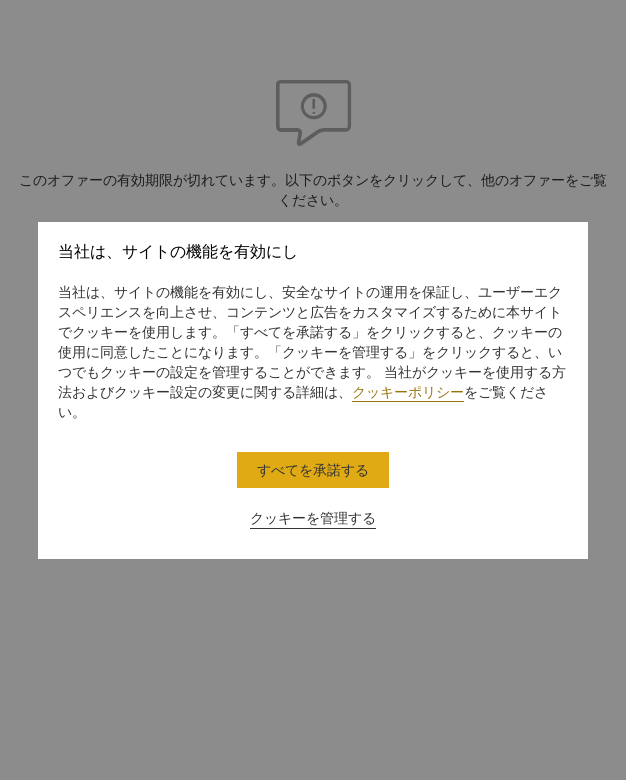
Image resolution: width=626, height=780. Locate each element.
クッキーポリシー (408, 392)
